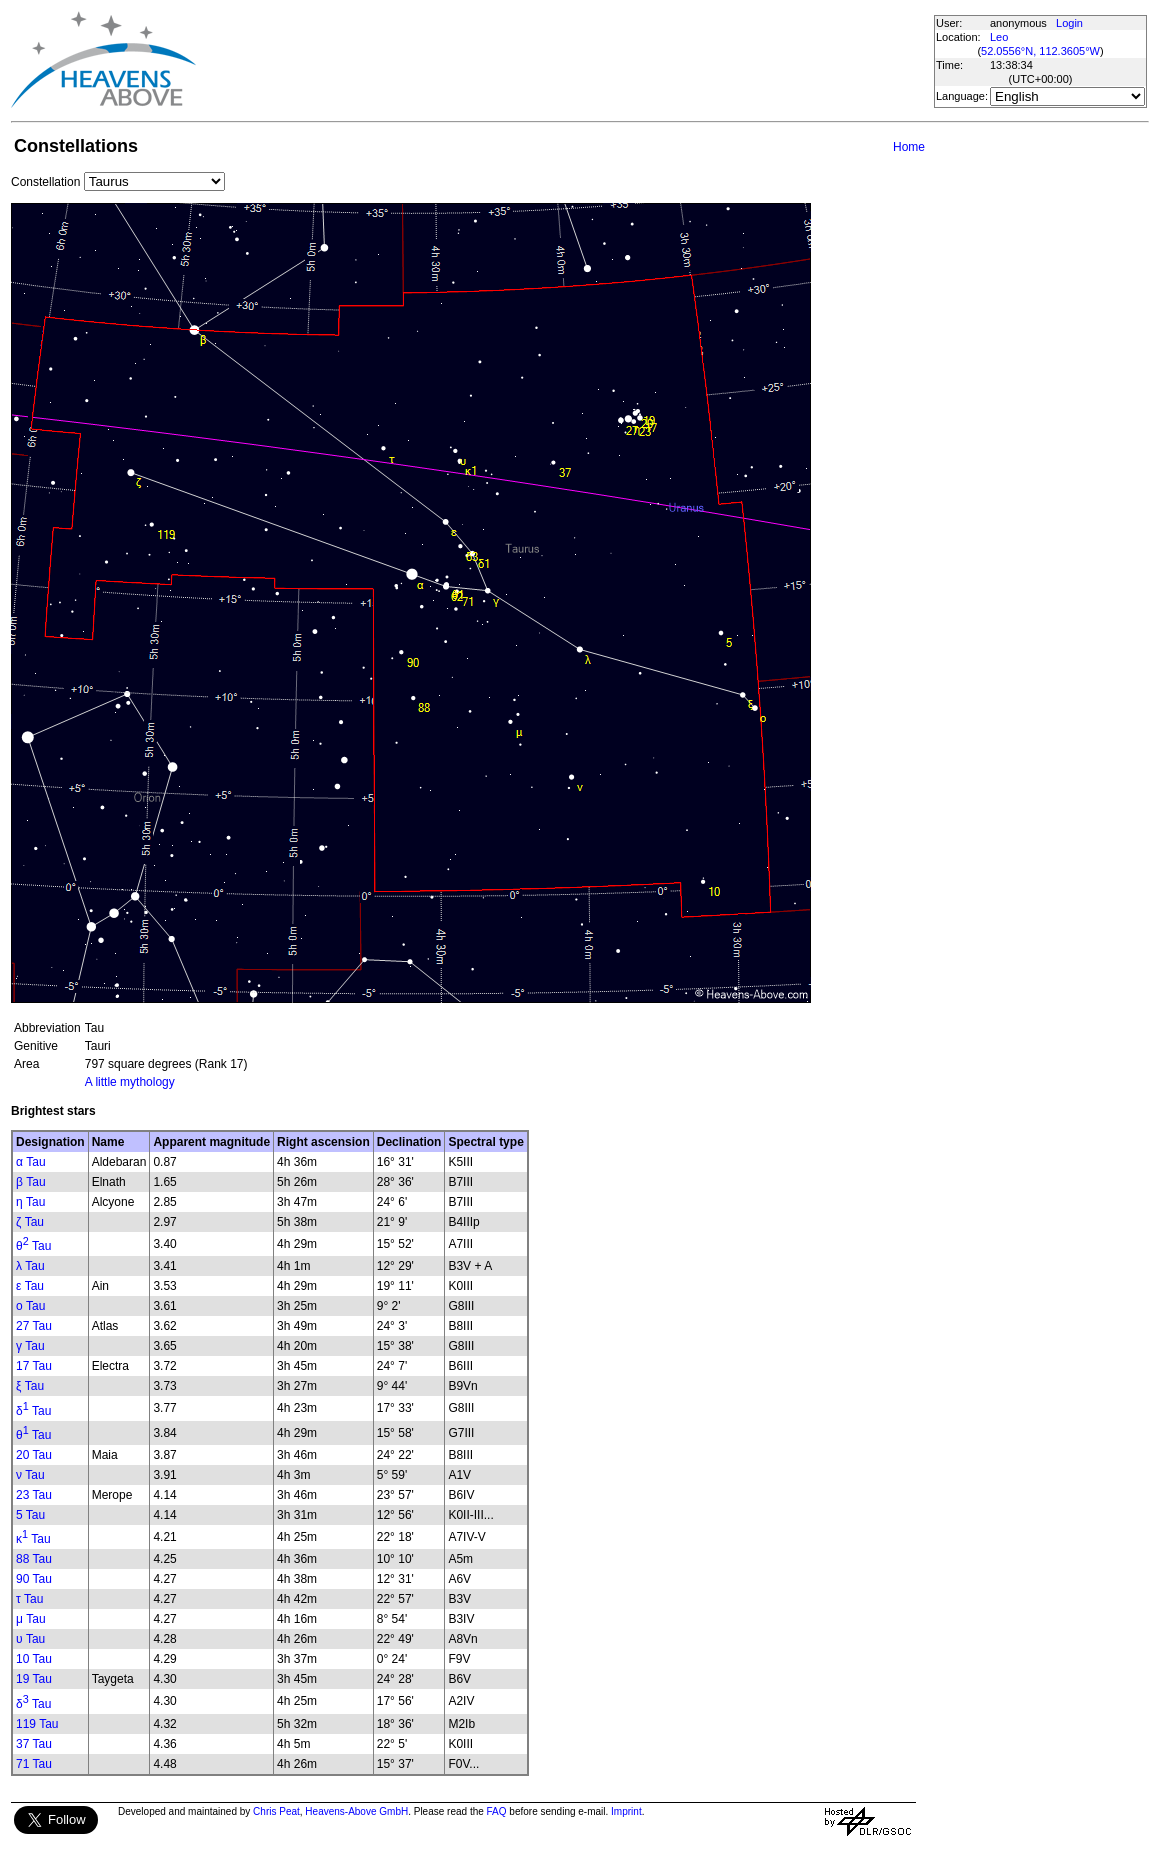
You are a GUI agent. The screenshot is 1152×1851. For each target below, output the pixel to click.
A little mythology (130, 1082)
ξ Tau (30, 1386)
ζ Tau (30, 1222)
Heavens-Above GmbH (356, 1811)
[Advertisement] (564, 60)
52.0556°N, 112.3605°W (1040, 51)
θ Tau (33, 1246)
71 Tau (34, 1764)
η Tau (30, 1202)
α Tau (31, 1162)
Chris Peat (276, 1811)
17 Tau (34, 1366)
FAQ (497, 1811)
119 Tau (37, 1724)
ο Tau (30, 1306)
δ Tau (33, 1411)
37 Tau (34, 1744)
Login (1069, 23)
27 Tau (34, 1326)
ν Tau (30, 1475)
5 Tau (30, 1515)
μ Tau (31, 1619)
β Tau (31, 1182)
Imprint (626, 1811)
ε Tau (30, 1286)
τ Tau (29, 1599)
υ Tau (30, 1639)
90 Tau (34, 1579)
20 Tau (34, 1455)
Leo (999, 37)
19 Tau (34, 1679)
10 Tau (34, 1659)
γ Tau (30, 1346)
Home (909, 147)
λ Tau (30, 1266)
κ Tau (33, 1539)
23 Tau (34, 1495)
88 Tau (34, 1559)
